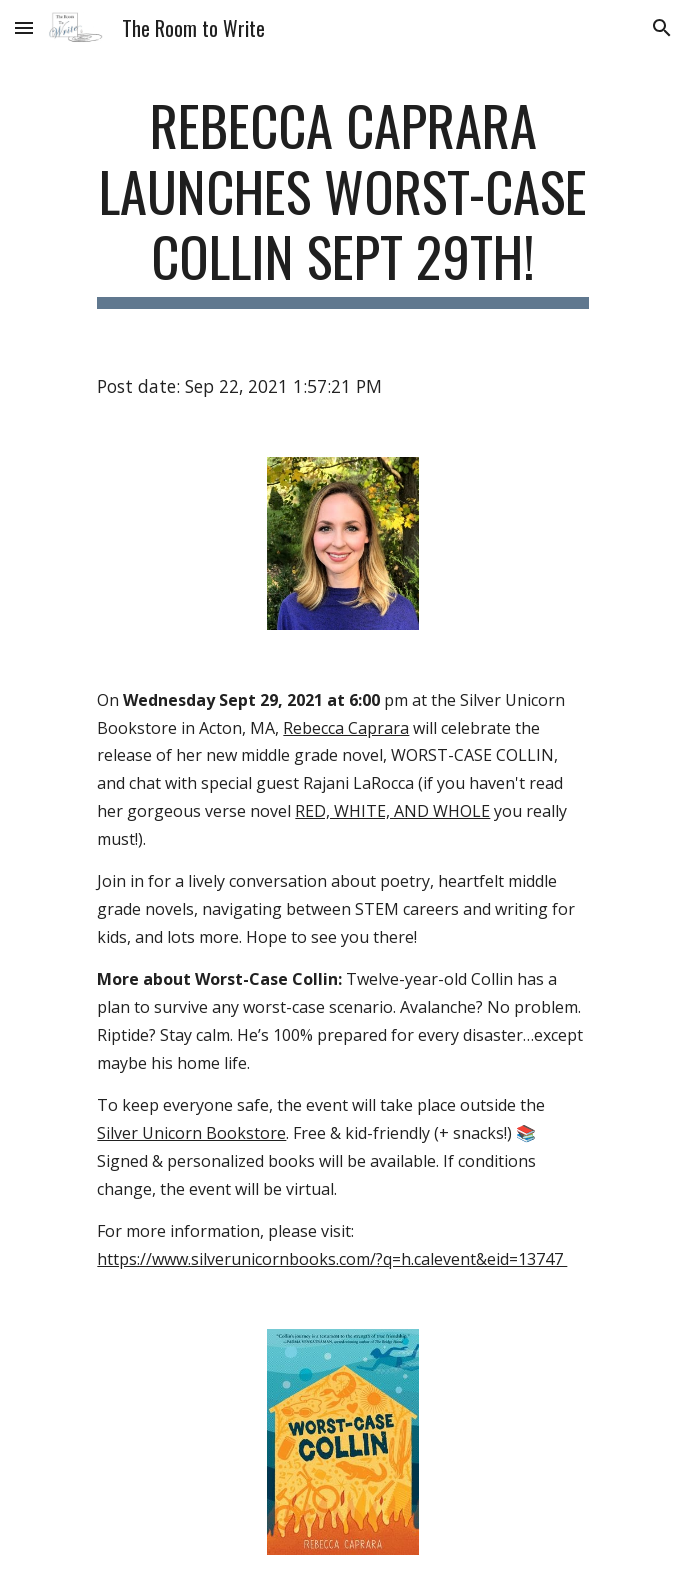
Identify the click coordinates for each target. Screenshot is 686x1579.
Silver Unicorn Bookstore (191, 1133)
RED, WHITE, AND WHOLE (392, 811)
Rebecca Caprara (346, 728)
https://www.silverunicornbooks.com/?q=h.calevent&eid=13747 (332, 1259)
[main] (342, 200)
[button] (24, 27)
